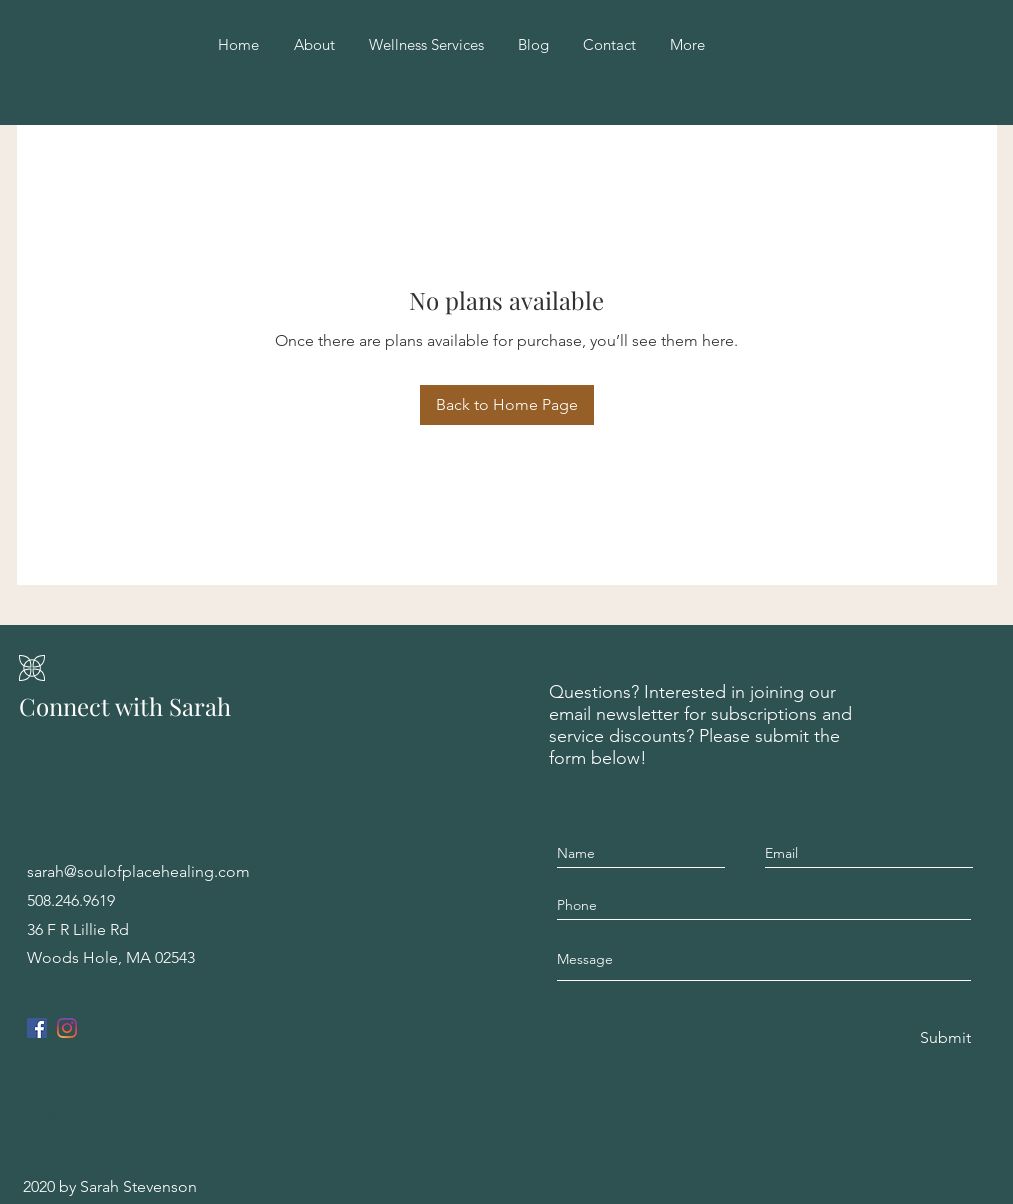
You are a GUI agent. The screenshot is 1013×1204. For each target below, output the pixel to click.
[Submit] (944, 1038)
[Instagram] (67, 1028)
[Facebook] (37, 1028)
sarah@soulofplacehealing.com (138, 871)
